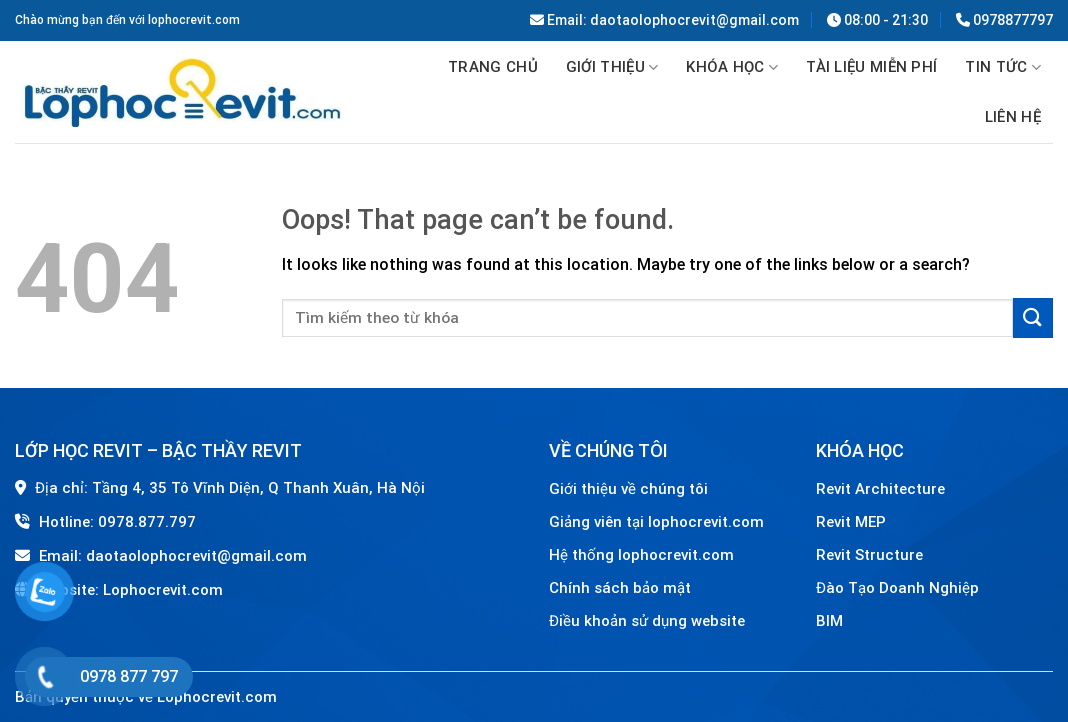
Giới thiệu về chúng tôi (628, 489)
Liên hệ (1013, 117)
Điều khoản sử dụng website (647, 621)
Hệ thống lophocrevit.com (641, 555)
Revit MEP (851, 522)
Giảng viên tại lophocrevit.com (656, 522)
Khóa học (732, 68)
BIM (829, 621)
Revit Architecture (880, 489)
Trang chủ (493, 67)
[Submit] (1033, 317)
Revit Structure (871, 555)
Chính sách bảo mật (620, 588)
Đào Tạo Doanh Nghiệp (899, 588)
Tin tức (1003, 68)
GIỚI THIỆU (612, 68)
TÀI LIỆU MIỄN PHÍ (871, 67)
